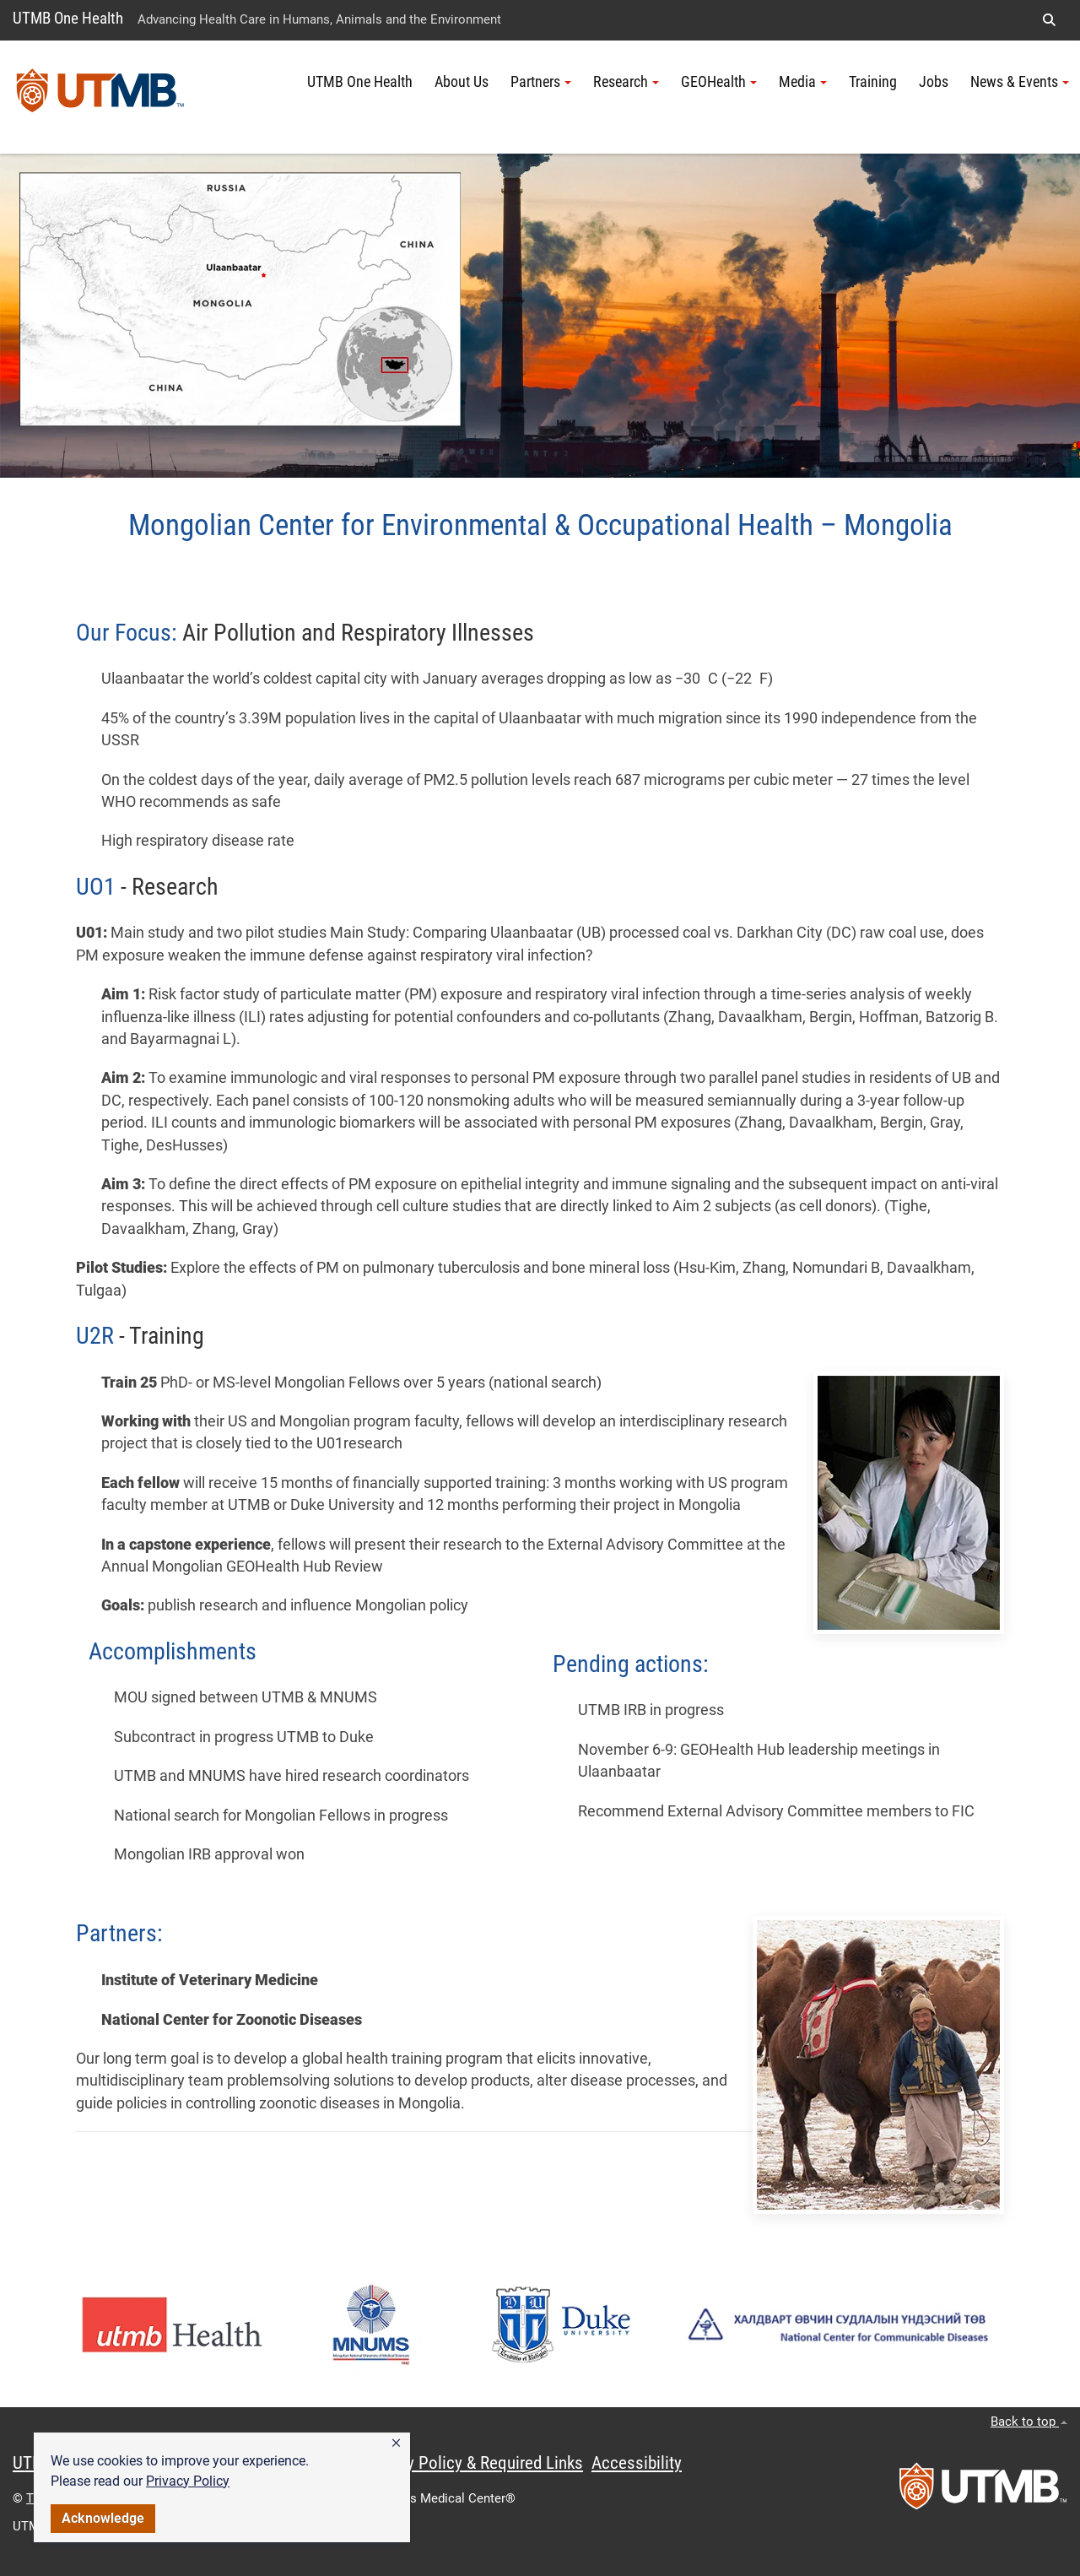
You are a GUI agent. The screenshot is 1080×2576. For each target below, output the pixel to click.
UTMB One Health (68, 18)
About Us (462, 82)
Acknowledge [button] (103, 2518)
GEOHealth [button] (719, 82)
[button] (396, 2443)
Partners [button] (540, 82)
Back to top (1029, 2421)
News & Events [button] (1019, 82)
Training (873, 82)
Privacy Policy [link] (188, 2481)
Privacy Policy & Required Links (473, 2463)
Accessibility (636, 2463)
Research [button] (626, 82)
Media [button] (803, 82)
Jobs (933, 82)
